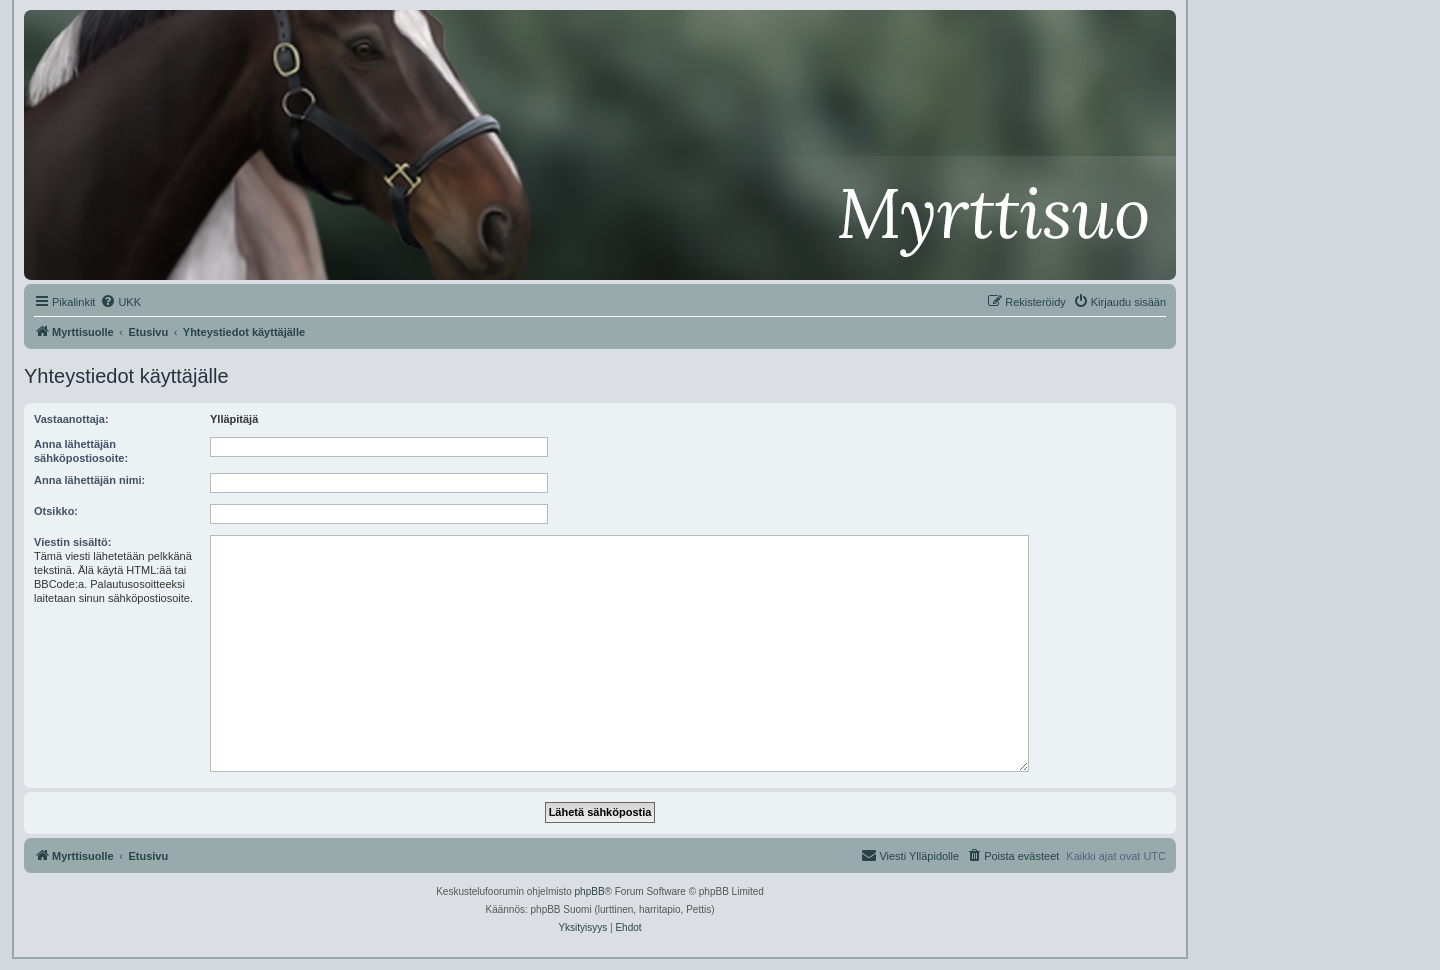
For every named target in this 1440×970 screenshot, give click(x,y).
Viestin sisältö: (72, 542)
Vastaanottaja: (71, 419)
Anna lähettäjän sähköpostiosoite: (81, 451)
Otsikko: (56, 511)
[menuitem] (120, 302)
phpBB (590, 891)
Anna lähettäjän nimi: (89, 480)
